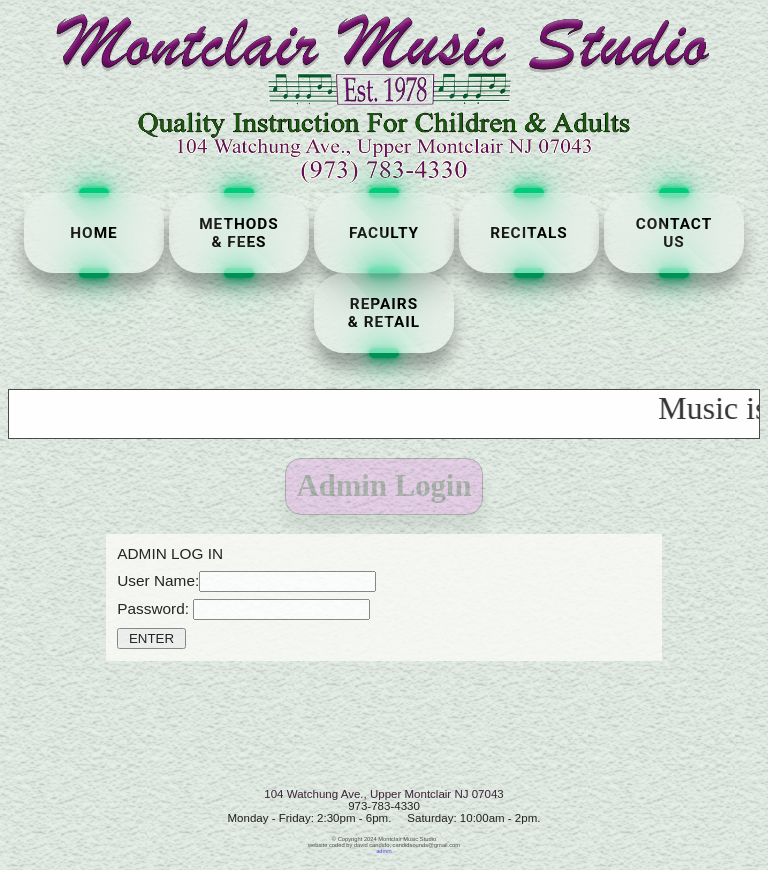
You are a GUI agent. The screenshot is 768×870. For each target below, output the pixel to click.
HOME (94, 233)
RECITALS (529, 233)
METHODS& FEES (239, 233)
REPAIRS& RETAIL (384, 313)
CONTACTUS (674, 233)
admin (384, 851)
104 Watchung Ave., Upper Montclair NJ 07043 (383, 794)
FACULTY (384, 233)
